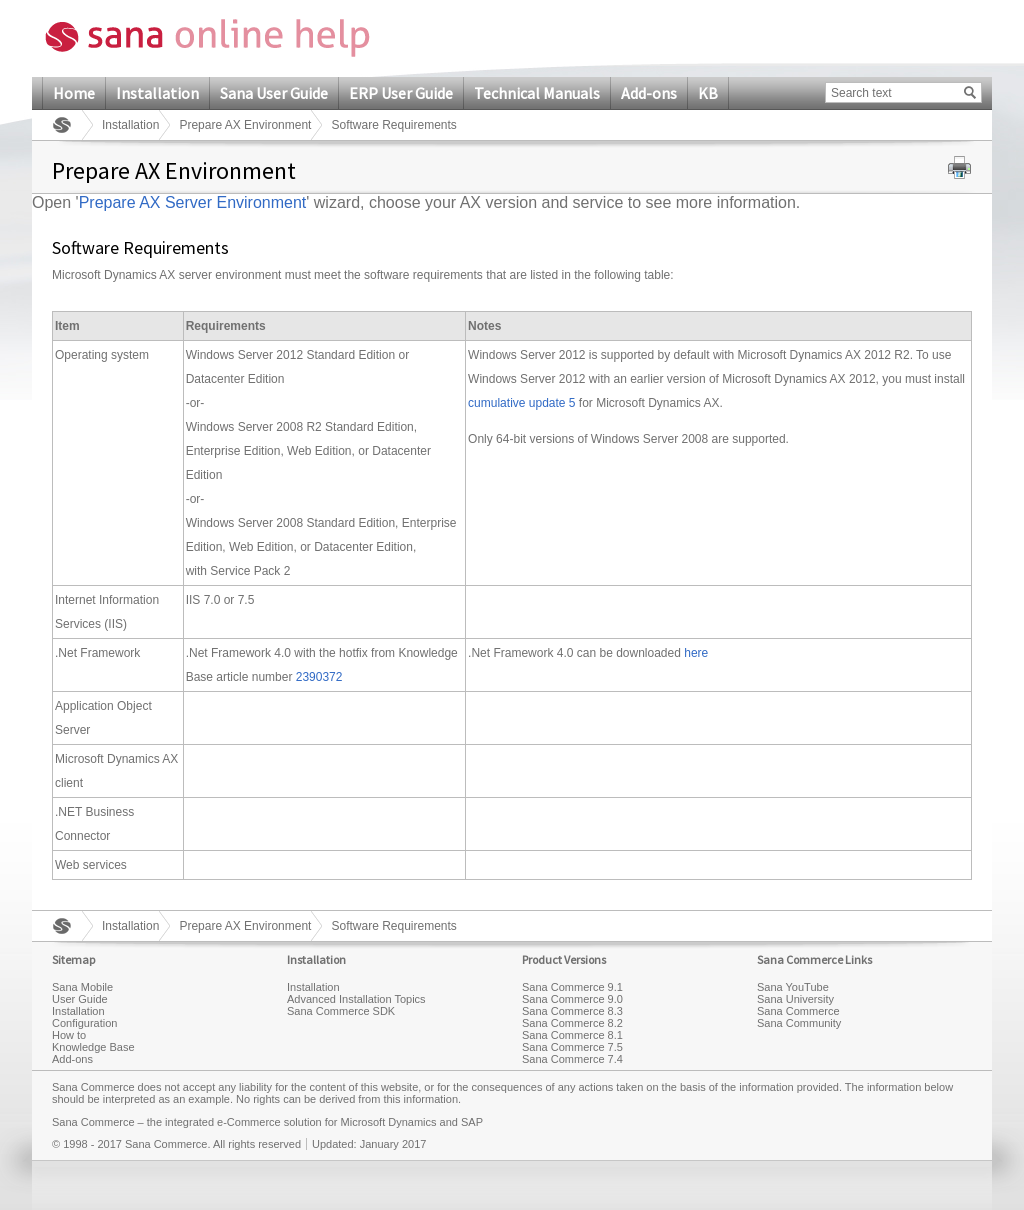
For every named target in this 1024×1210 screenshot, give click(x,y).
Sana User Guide (274, 93)
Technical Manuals (537, 93)
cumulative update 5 (521, 403)
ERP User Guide (401, 93)
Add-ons (649, 93)
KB (708, 93)
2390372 (319, 677)
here (696, 653)
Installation (157, 93)
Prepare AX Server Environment (193, 202)
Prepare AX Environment (245, 125)
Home (74, 93)
